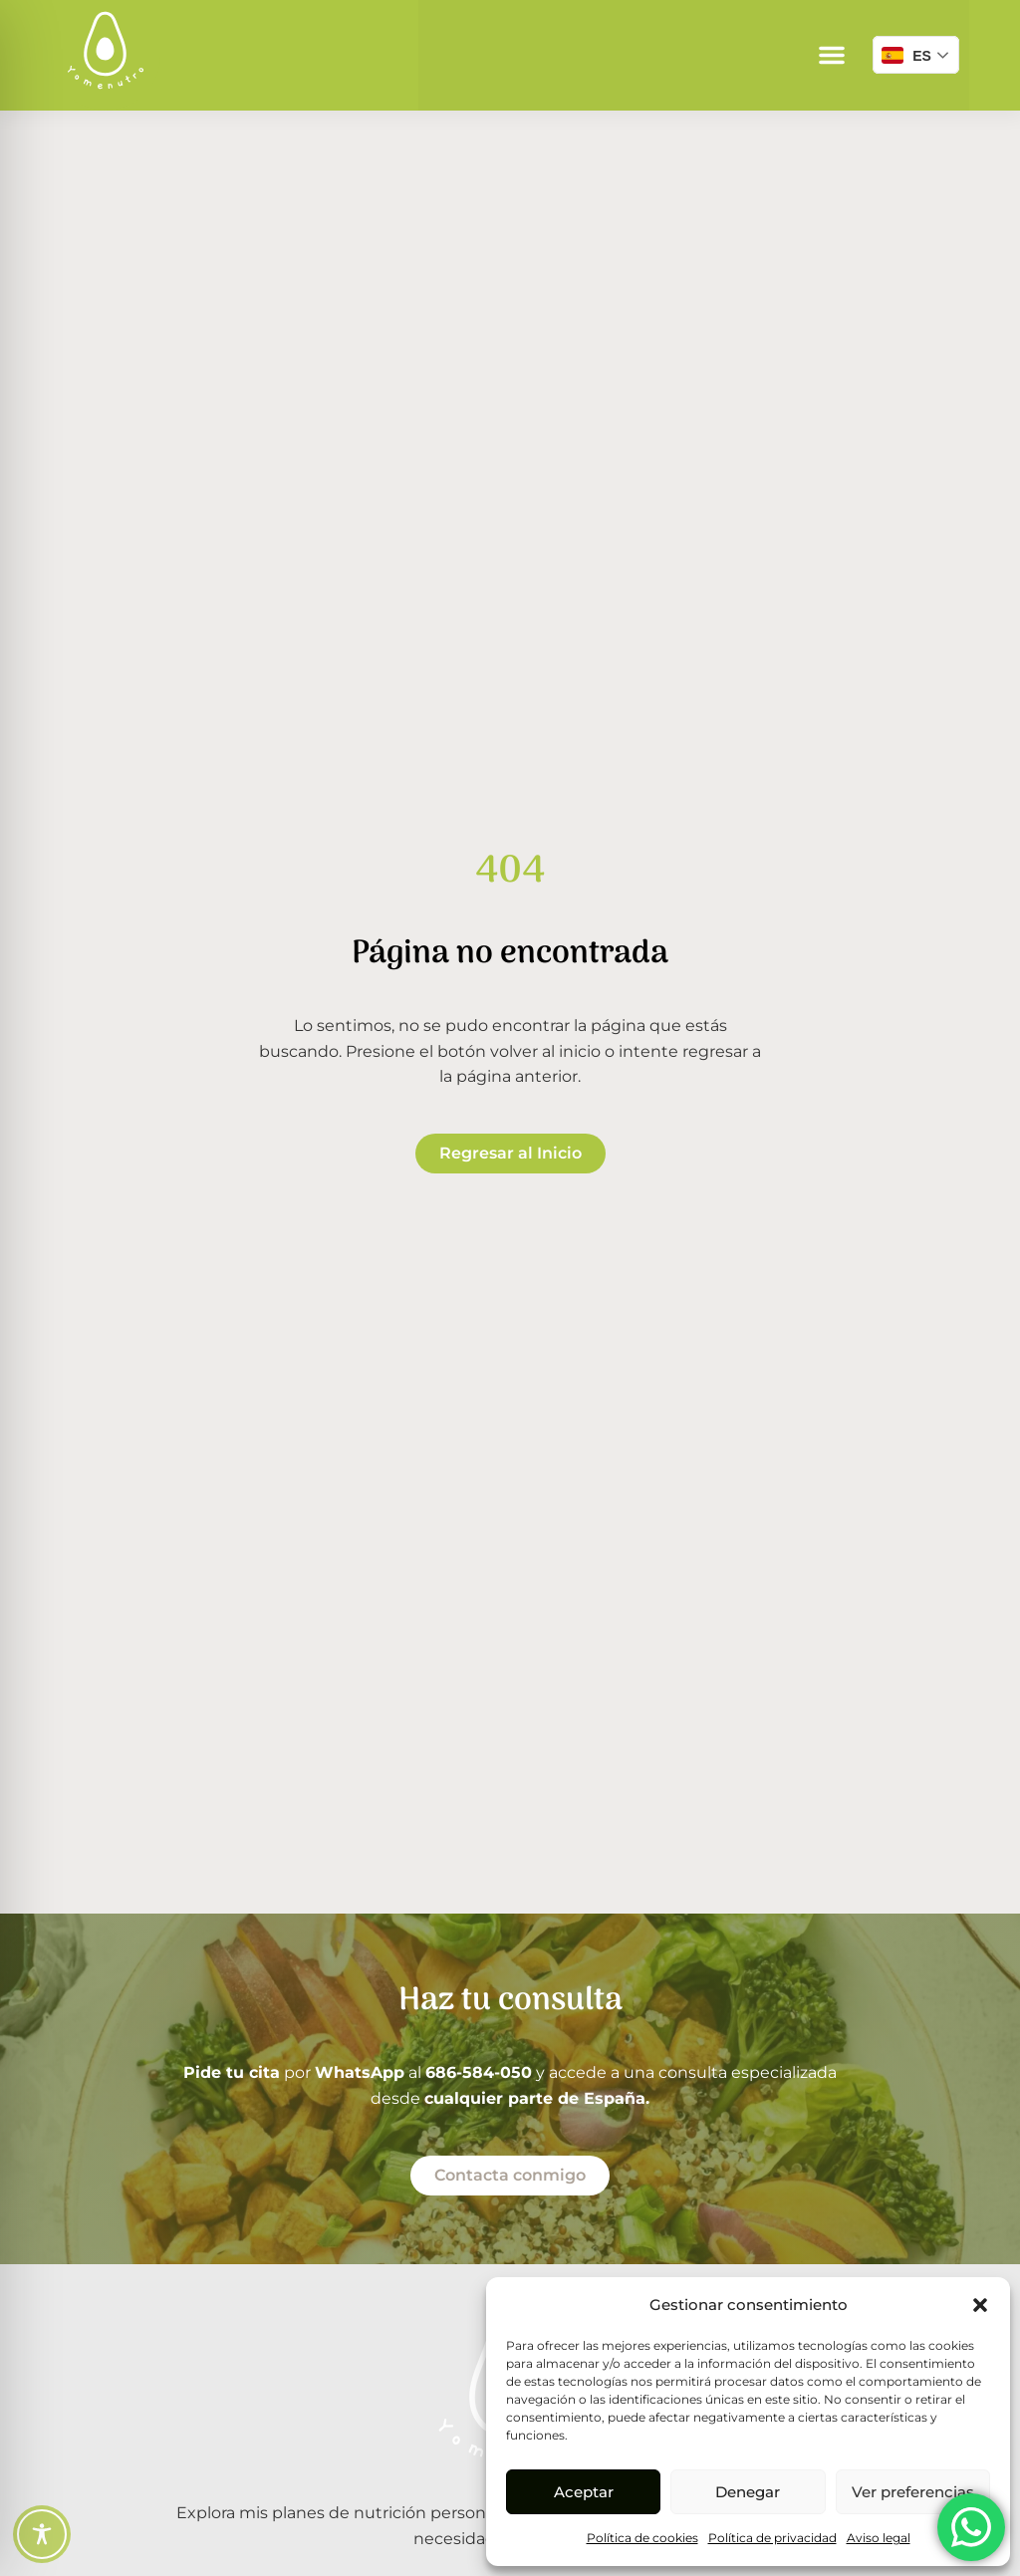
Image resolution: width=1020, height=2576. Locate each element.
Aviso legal (878, 2537)
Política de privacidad (772, 2537)
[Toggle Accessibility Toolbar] (42, 2534)
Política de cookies (642, 2537)
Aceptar (584, 2491)
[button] (980, 2305)
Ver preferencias (913, 2491)
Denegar (747, 2491)
